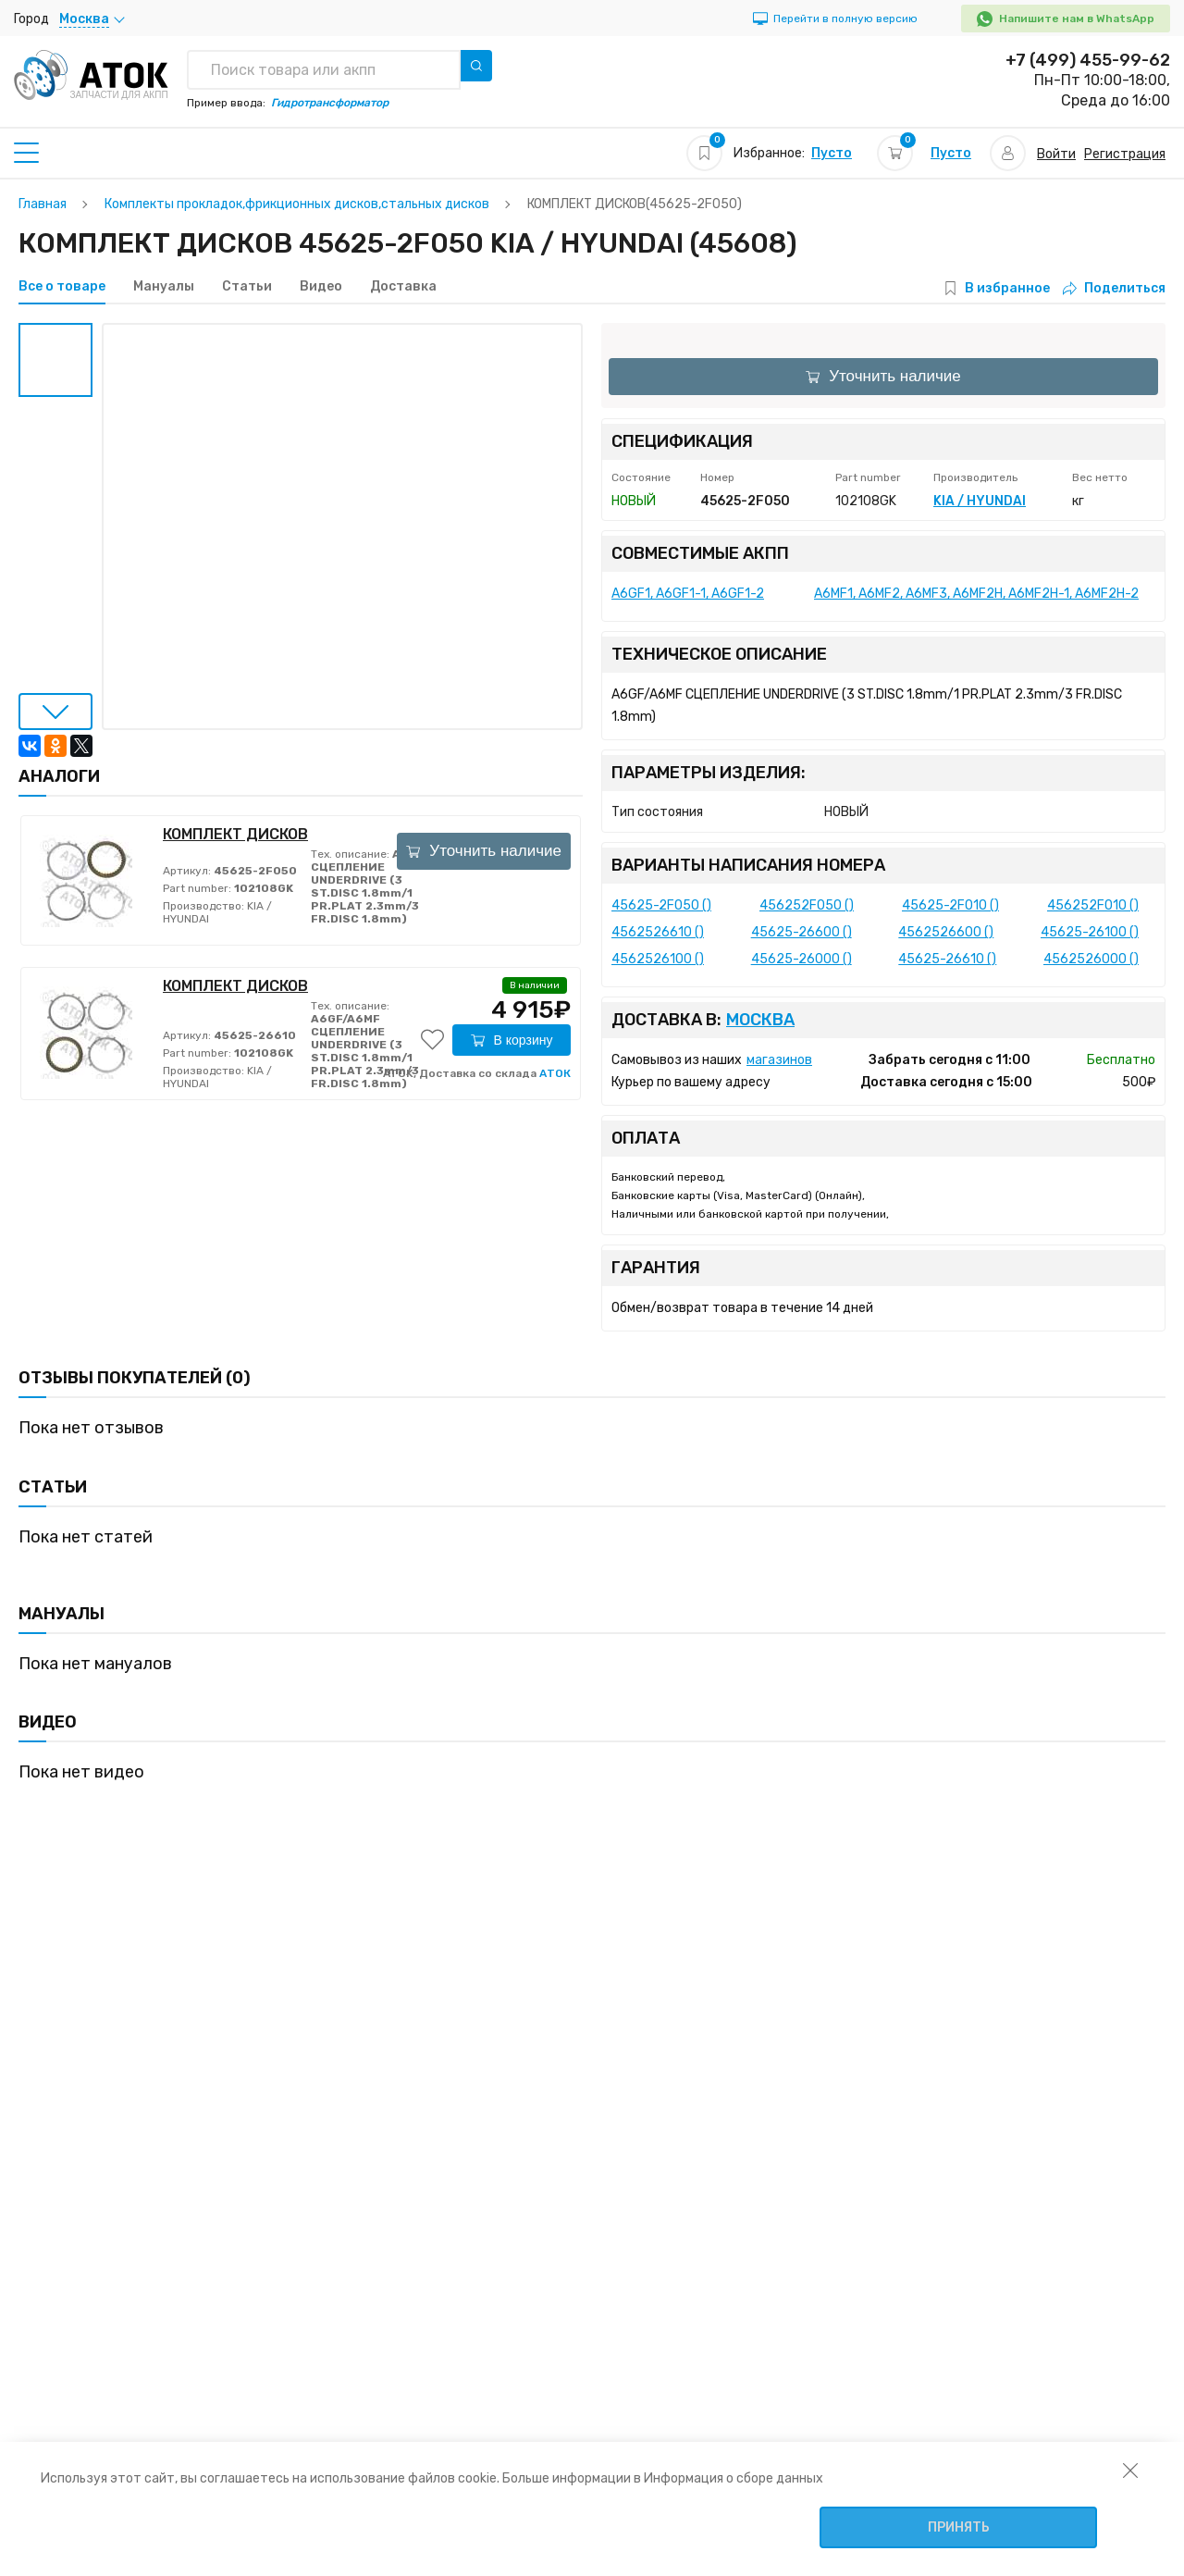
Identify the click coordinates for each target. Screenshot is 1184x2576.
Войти (1056, 154)
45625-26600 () (801, 932)
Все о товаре (61, 286)
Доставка (403, 286)
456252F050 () (806, 905)
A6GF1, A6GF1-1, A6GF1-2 (687, 593)
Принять (959, 2527)
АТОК (555, 1073)
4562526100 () (657, 959)
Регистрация (1125, 154)
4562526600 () (945, 932)
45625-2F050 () (661, 905)
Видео (321, 286)
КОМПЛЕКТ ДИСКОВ (235, 834)
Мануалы (163, 286)
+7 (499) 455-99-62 (1087, 60)
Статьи (247, 286)
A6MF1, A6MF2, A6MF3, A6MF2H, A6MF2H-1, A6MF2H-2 (976, 593)
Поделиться (1114, 288)
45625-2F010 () (950, 905)
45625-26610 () (947, 959)
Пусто (831, 153)
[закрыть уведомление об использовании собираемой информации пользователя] (1130, 2470)
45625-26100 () (1090, 932)
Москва (760, 1020)
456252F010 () (1093, 905)
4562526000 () (1091, 959)
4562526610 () (657, 932)
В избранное (1007, 288)
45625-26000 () (801, 959)
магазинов (779, 1060)
